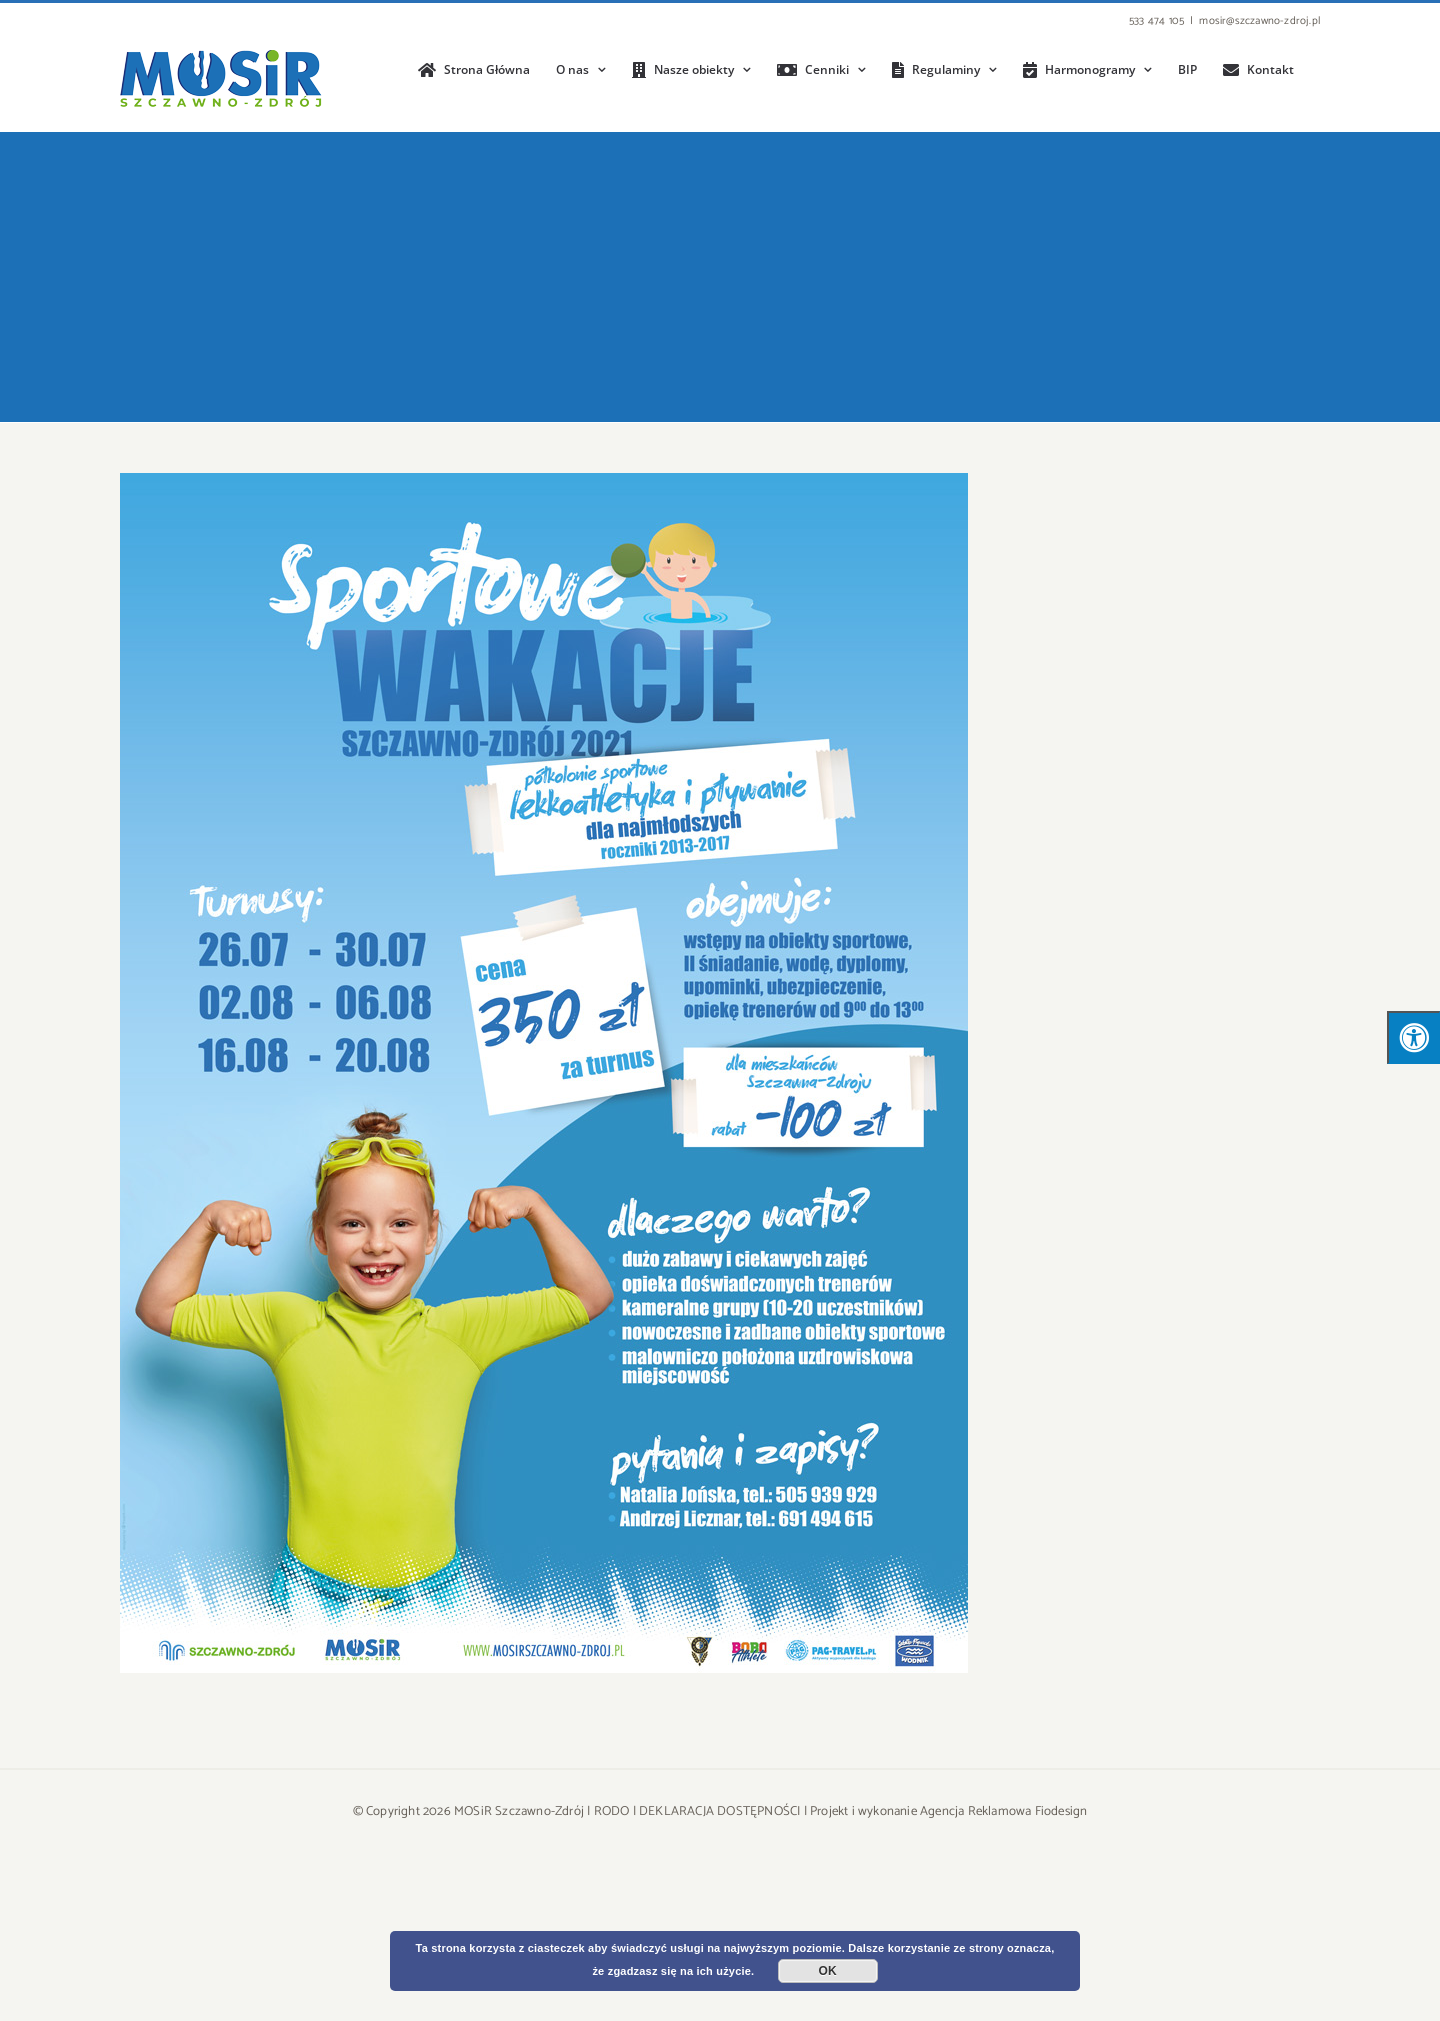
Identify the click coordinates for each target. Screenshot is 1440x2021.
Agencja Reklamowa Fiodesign (1003, 1811)
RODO (612, 1811)
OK (828, 1971)
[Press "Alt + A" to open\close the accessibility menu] (1413, 1037)
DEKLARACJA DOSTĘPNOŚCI (719, 1811)
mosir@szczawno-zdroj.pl (1259, 21)
